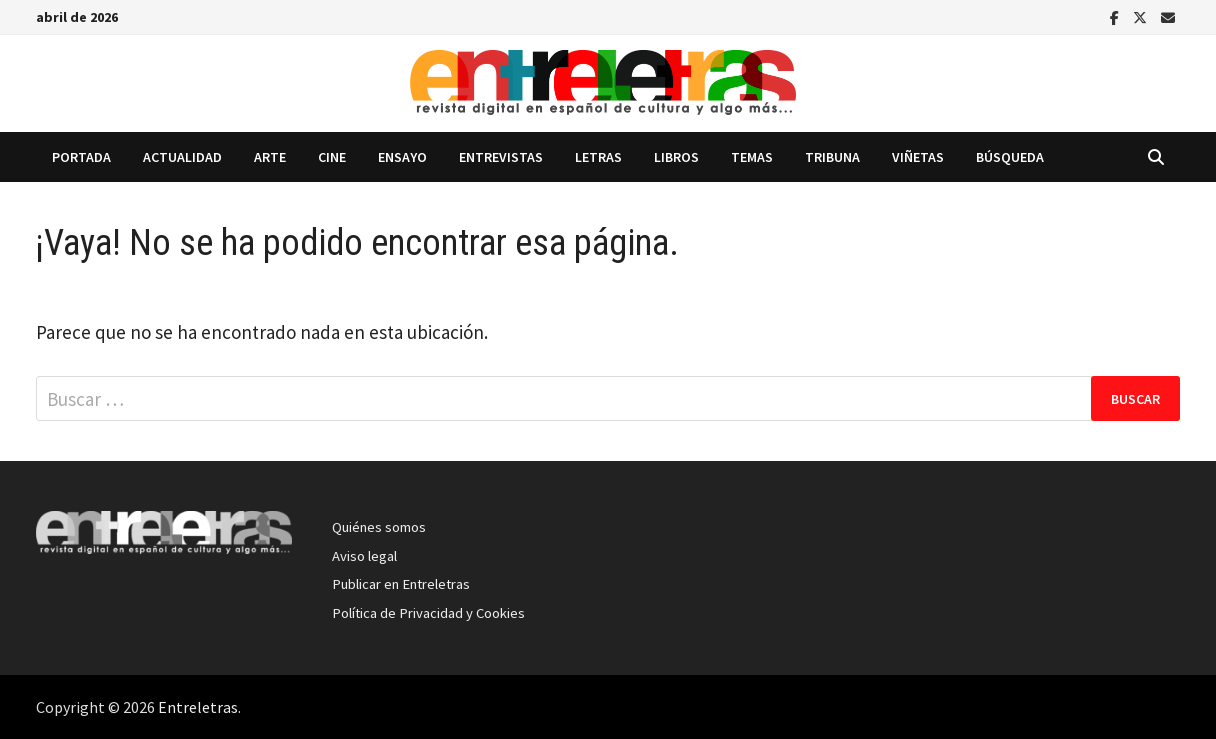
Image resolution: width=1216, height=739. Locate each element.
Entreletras (198, 707)
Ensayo (402, 157)
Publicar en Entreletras (401, 584)
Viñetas (918, 157)
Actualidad (182, 157)
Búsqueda (1010, 157)
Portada (81, 157)
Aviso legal (364, 556)
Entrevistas (501, 157)
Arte (270, 157)
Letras (598, 157)
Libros (676, 157)
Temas (752, 157)
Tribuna (832, 157)
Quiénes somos (379, 527)
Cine (332, 157)
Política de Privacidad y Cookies (428, 613)
